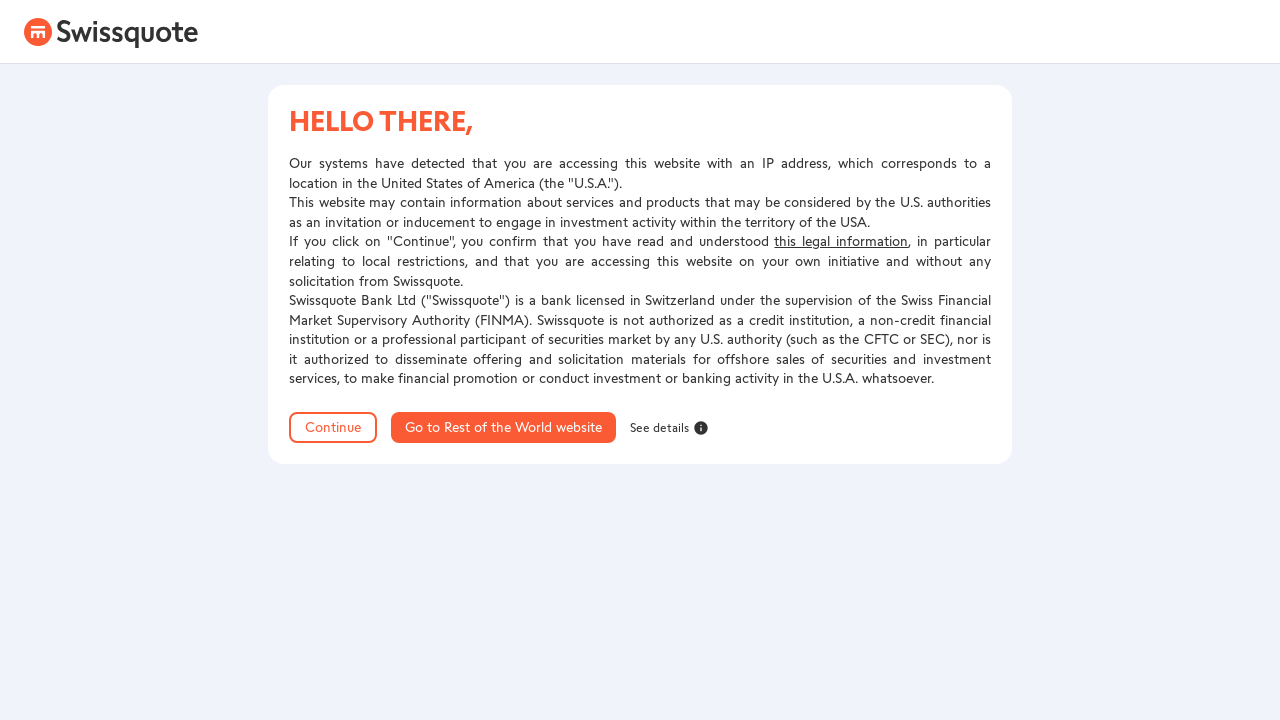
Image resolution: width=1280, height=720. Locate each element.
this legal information (841, 241)
